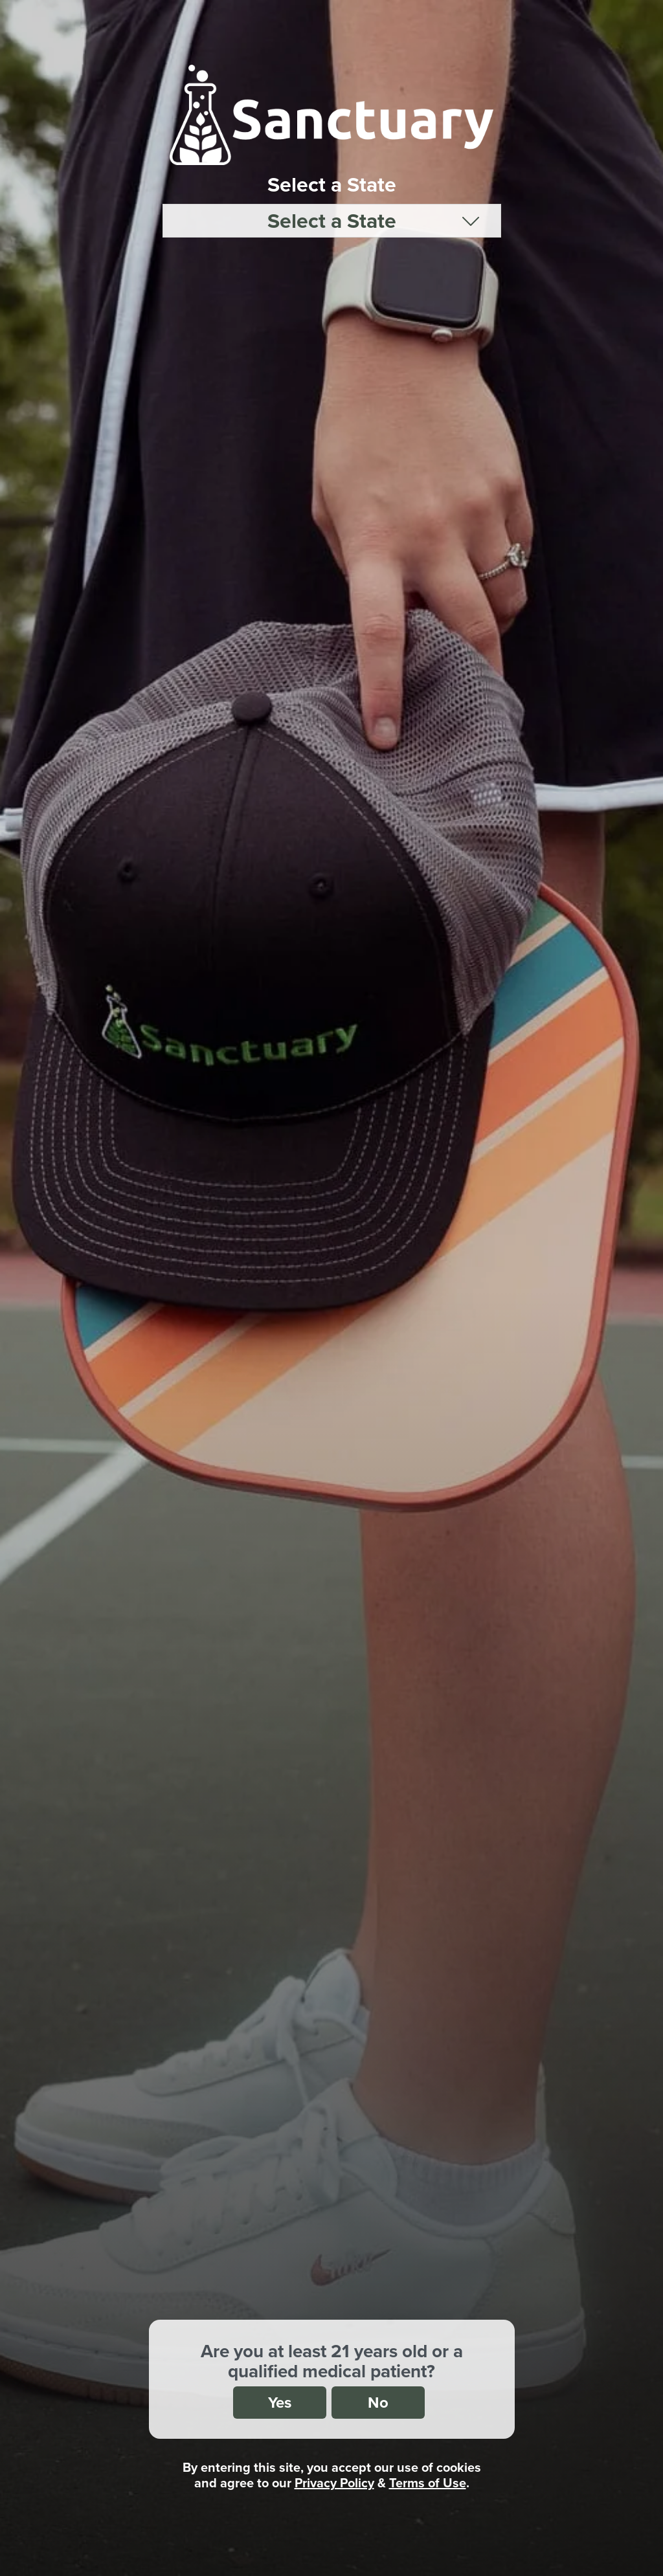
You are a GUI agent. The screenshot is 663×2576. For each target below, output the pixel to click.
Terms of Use (427, 2482)
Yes (279, 2402)
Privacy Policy (334, 2482)
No (378, 2402)
